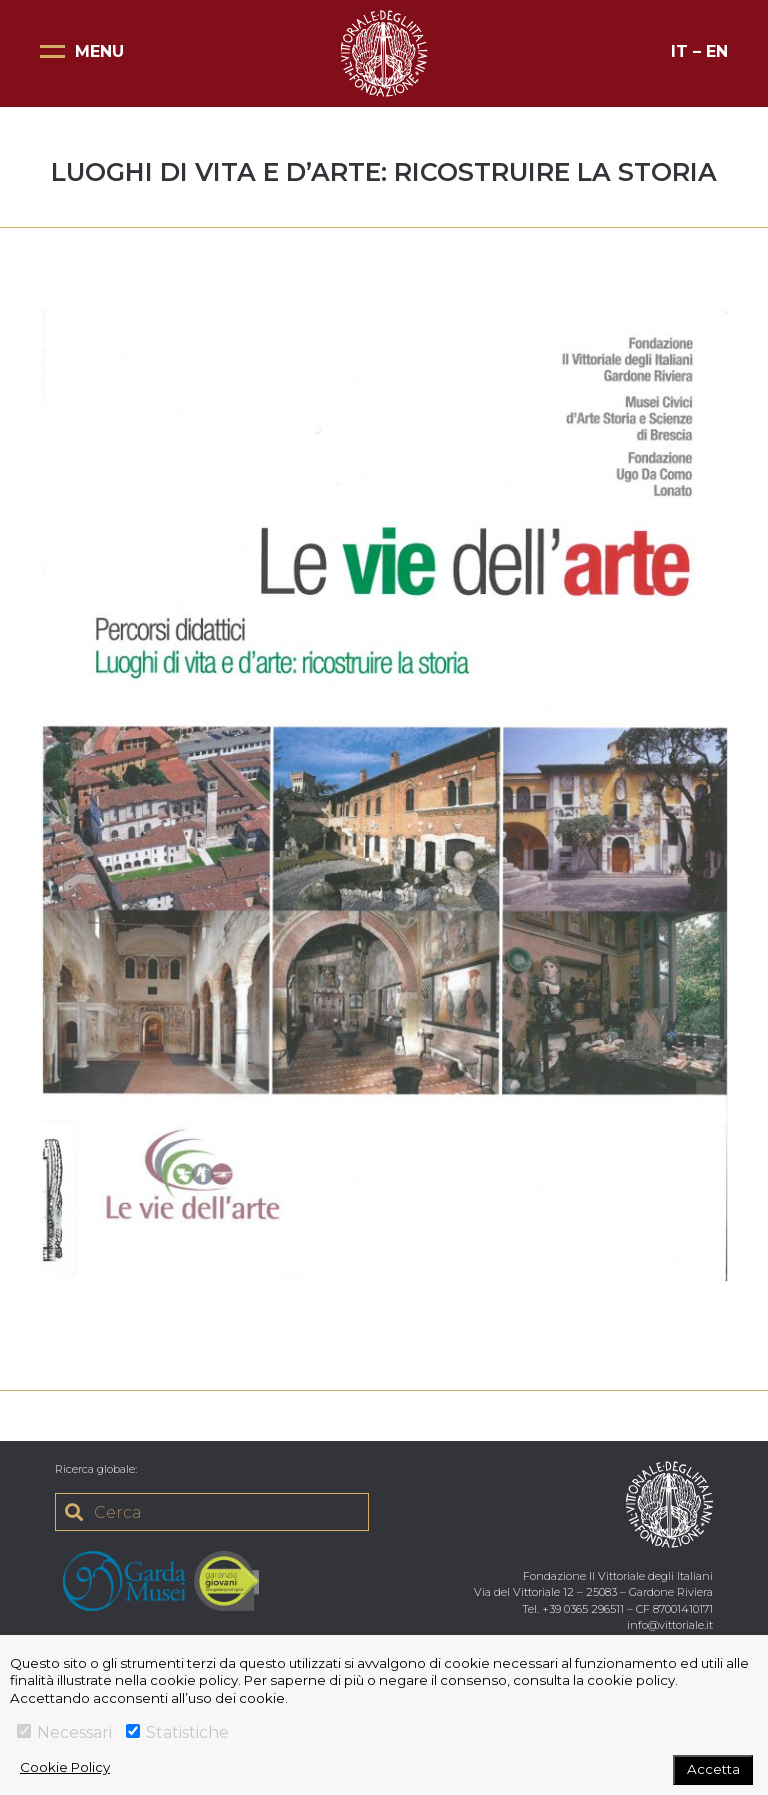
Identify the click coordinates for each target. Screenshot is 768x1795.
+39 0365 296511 (583, 1609)
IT (679, 51)
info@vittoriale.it (670, 1625)
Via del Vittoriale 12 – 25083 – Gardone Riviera (593, 1592)
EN (717, 51)
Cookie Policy (65, 1767)
